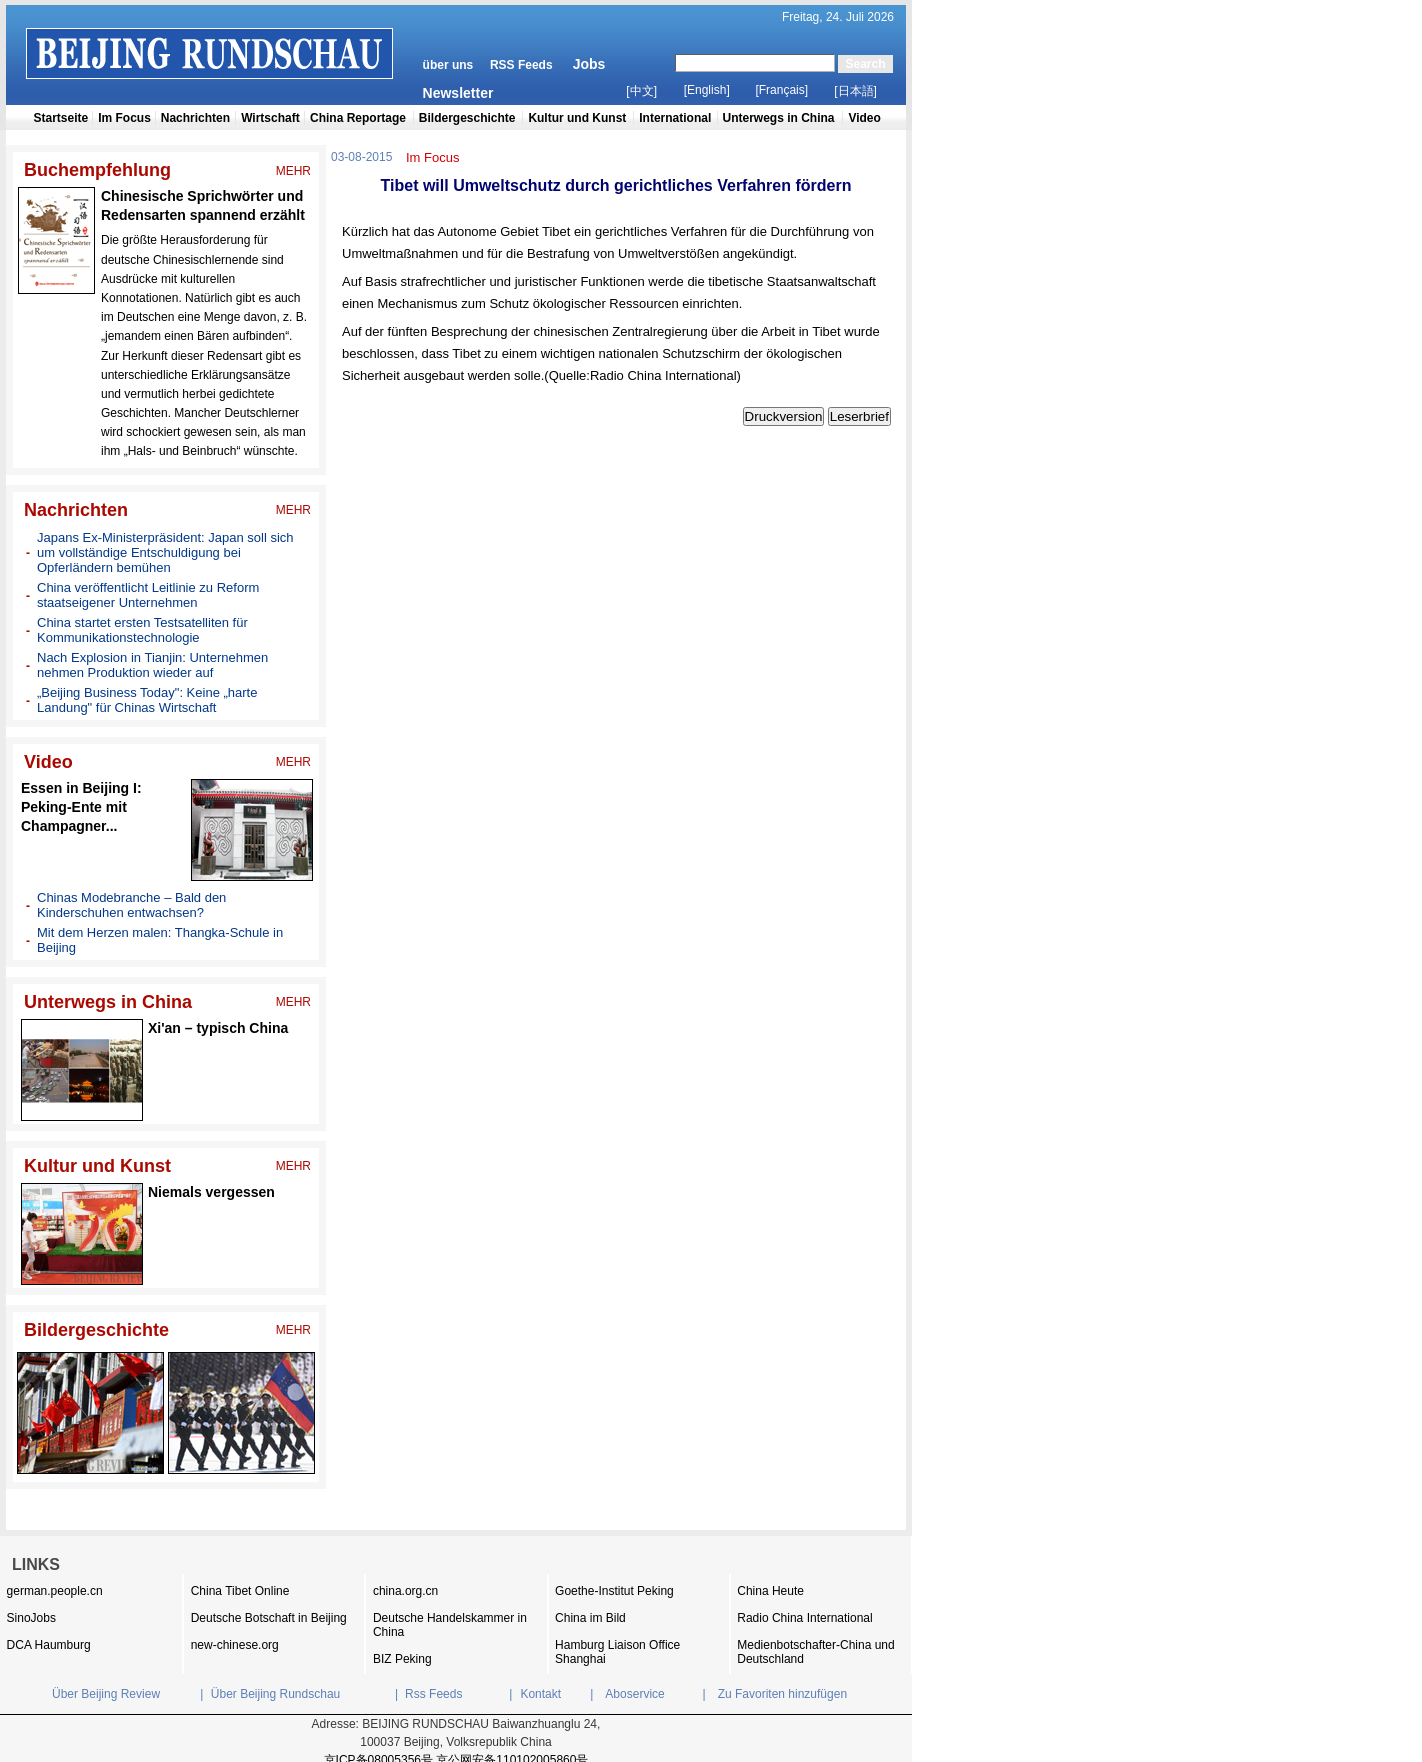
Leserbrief (859, 416)
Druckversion (784, 416)
